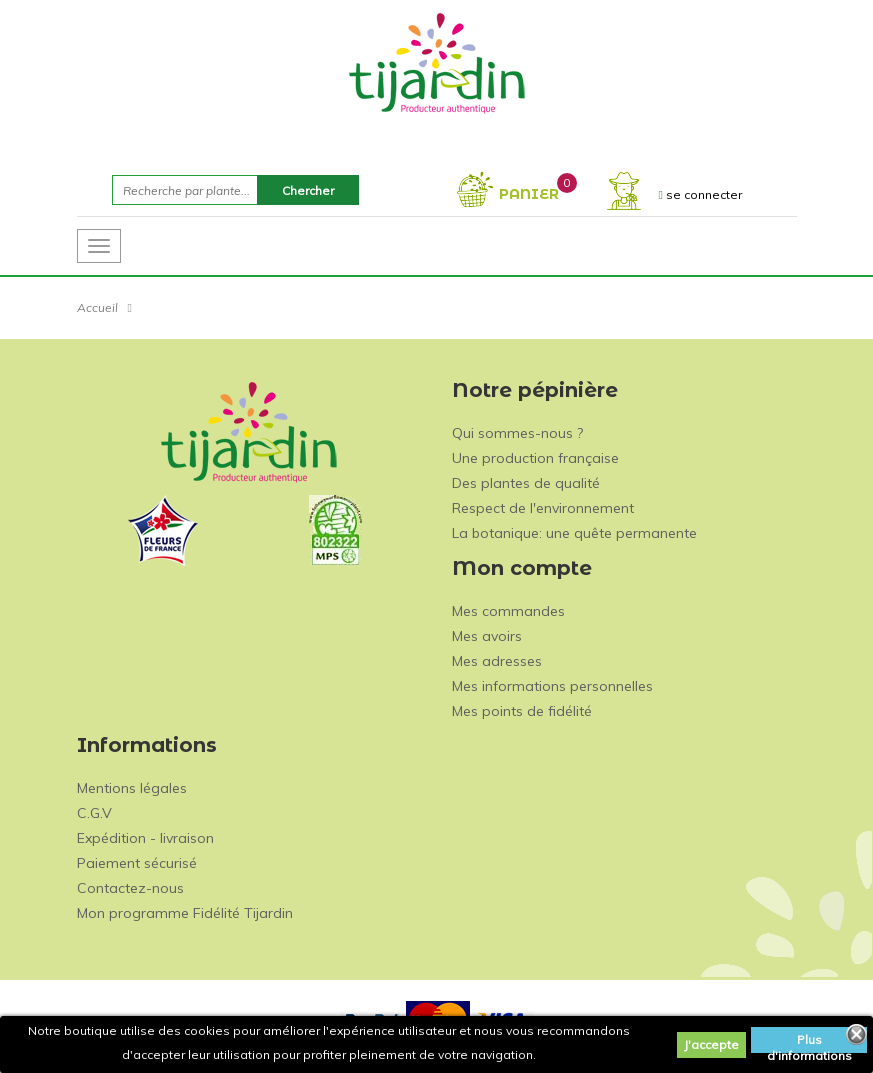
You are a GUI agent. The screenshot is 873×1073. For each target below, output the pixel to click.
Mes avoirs (487, 636)
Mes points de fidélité (522, 711)
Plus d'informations (809, 1042)
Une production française (535, 458)
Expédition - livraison (145, 838)
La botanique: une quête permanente (574, 533)
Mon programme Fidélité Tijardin (185, 913)
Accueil (97, 307)
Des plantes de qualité (526, 483)
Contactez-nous (130, 888)
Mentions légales (132, 788)
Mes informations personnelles (552, 686)
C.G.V (94, 813)
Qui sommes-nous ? (517, 433)
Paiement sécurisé (137, 863)
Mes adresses (497, 661)
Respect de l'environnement (543, 508)
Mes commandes (508, 611)
